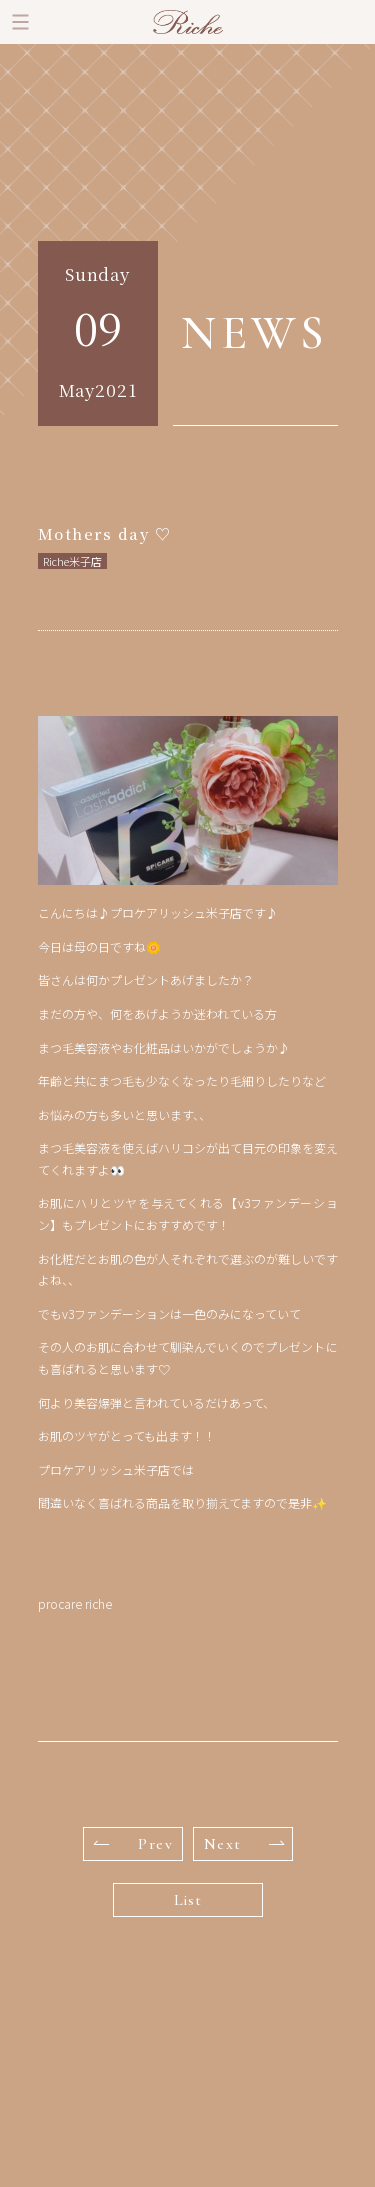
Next (244, 1844)
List (188, 1900)
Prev (134, 1844)
